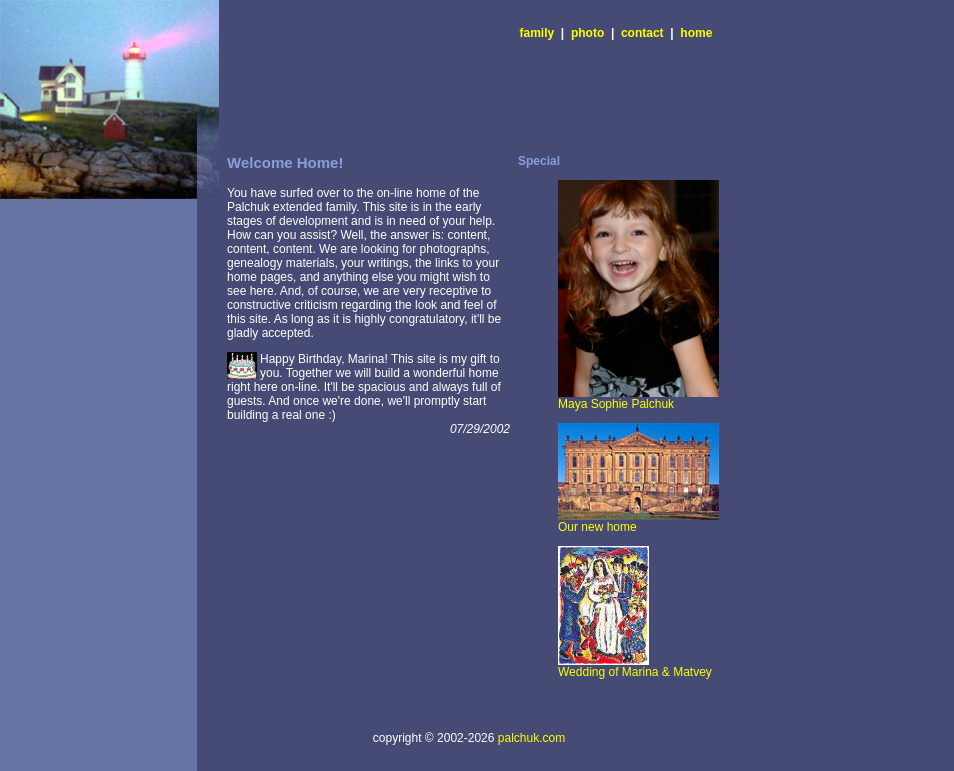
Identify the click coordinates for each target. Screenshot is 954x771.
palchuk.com (531, 738)
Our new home (638, 521)
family (537, 33)
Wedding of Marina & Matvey (635, 666)
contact (642, 33)
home (696, 33)
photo (587, 33)
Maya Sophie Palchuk (638, 398)
